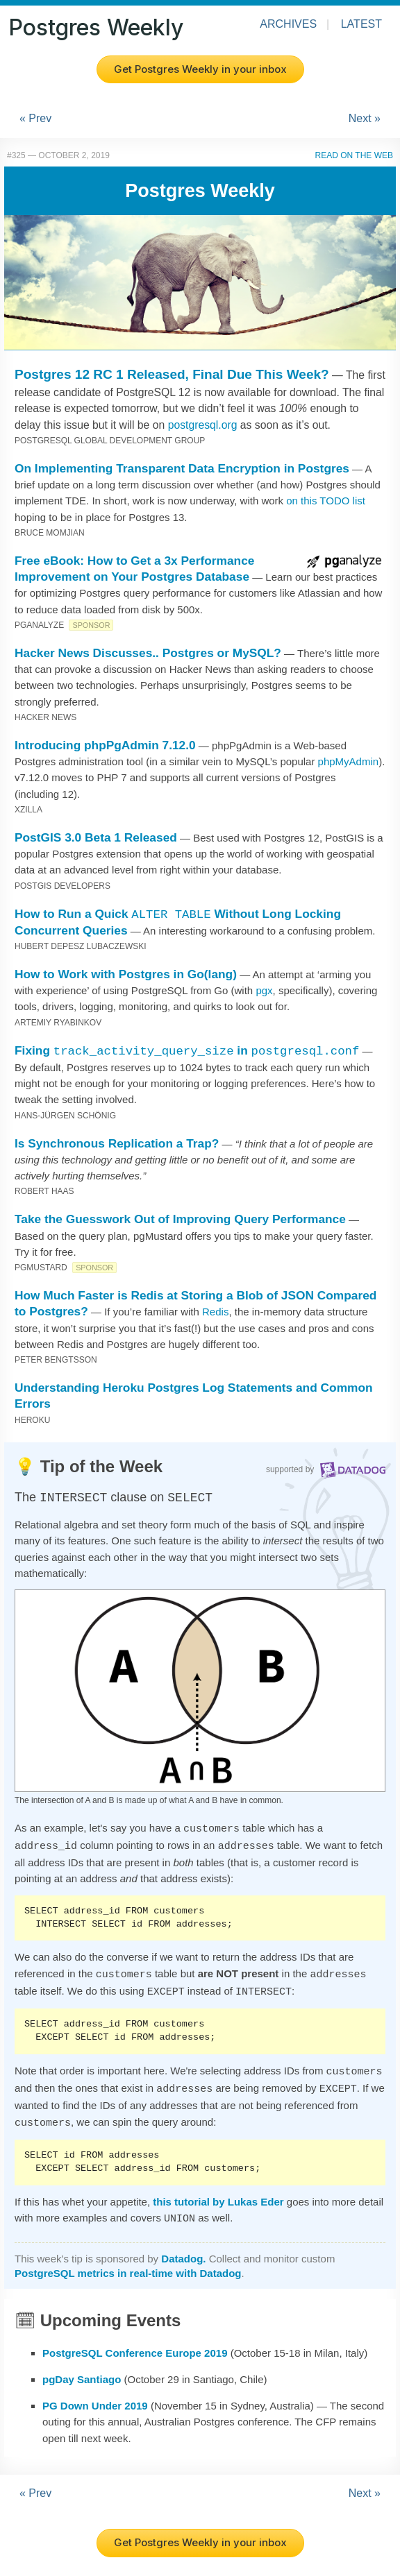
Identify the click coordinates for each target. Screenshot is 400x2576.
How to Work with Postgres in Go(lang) (126, 974)
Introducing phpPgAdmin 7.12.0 (105, 745)
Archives (288, 24)
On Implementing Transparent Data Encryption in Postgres (182, 468)
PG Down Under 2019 (95, 2394)
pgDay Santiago (81, 2368)
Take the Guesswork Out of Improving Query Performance (180, 1219)
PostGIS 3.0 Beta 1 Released (96, 837)
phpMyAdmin (348, 761)
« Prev (35, 118)
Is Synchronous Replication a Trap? (117, 1143)
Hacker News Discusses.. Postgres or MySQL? (148, 653)
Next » (365, 118)
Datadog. (183, 2247)
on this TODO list (325, 500)
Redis (215, 1311)
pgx (264, 990)
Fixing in (187, 1050)
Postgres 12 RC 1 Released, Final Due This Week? (172, 374)
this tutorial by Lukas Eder (218, 2192)
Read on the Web (354, 155)
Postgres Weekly (95, 27)
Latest (361, 24)
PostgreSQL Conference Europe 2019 (134, 2342)
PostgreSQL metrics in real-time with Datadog (128, 2262)
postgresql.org (203, 425)
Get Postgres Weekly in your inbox (200, 69)
